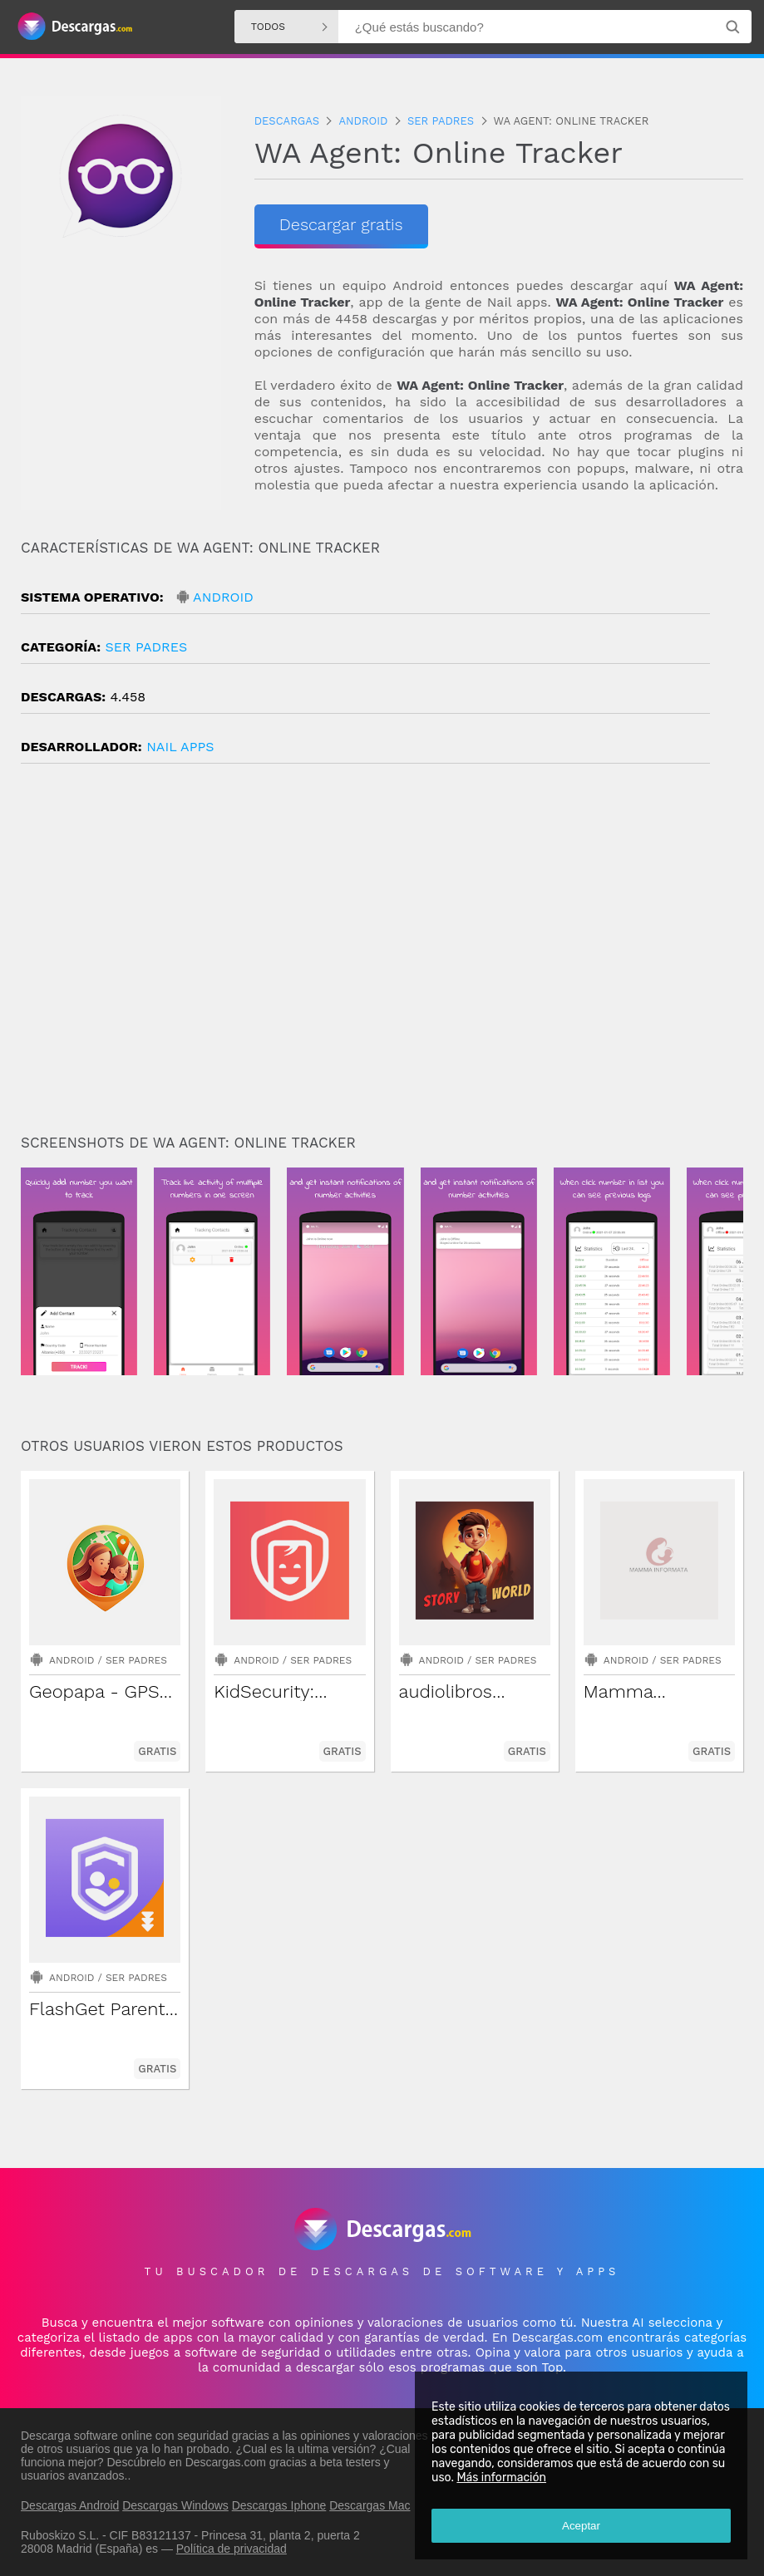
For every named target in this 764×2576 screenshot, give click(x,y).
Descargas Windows (175, 2505)
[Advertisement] (382, 955)
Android (223, 597)
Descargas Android (70, 2505)
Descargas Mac (369, 2505)
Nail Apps (180, 747)
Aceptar (581, 2525)
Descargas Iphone (279, 2505)
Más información (501, 2477)
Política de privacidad (231, 2548)
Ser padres (146, 647)
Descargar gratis (341, 224)
